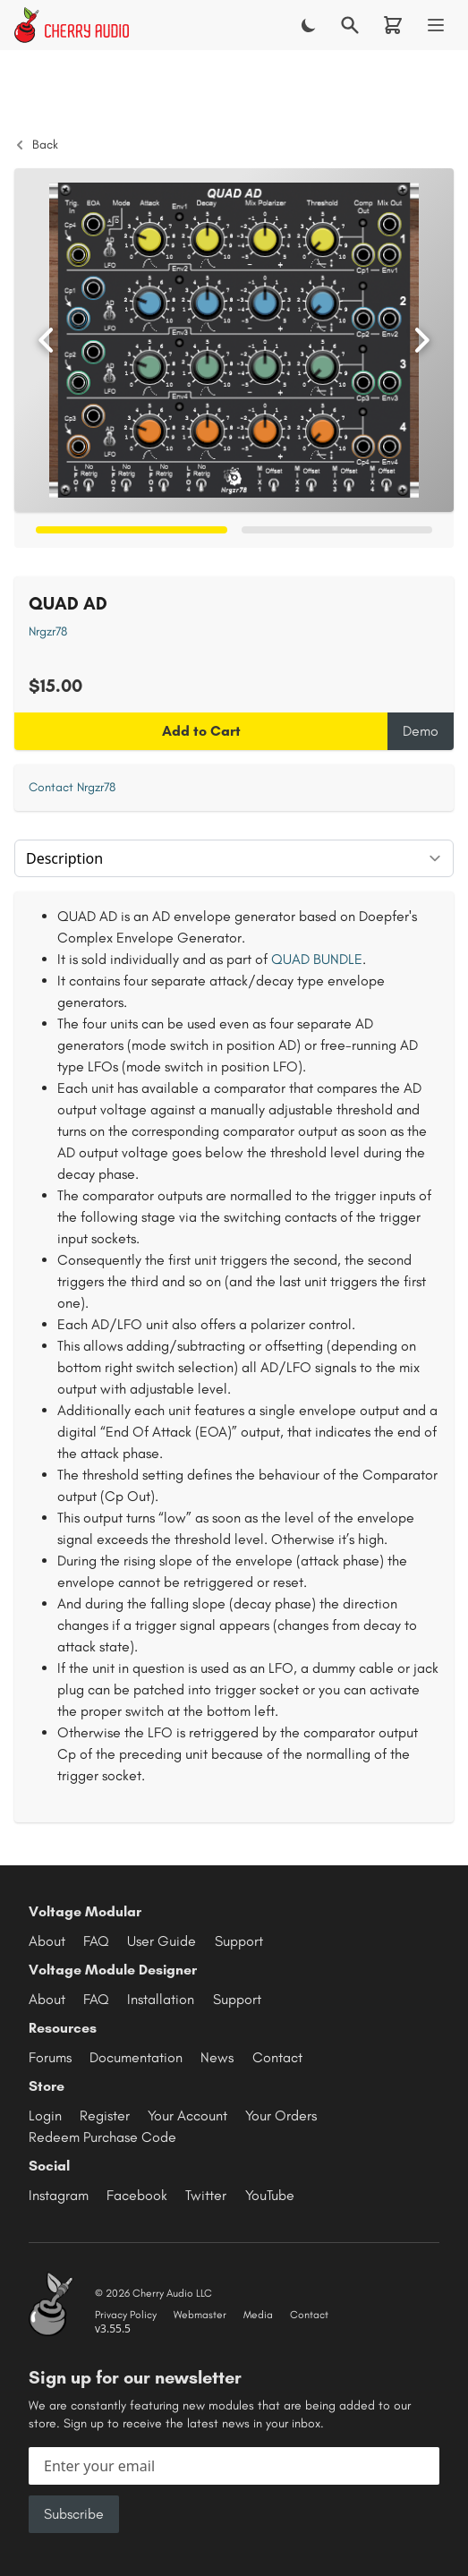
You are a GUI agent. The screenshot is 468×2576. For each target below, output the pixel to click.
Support (239, 1940)
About (47, 1940)
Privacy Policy (126, 2314)
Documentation (136, 2057)
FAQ (96, 1940)
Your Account (187, 2115)
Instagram (59, 2195)
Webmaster (200, 2314)
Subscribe (74, 2513)
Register (105, 2115)
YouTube (269, 2195)
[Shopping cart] (393, 25)
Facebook (136, 2195)
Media (258, 2314)
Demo (420, 730)
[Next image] (421, 340)
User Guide (161, 1940)
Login (45, 2115)
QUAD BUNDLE (316, 959)
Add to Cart (201, 730)
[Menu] (436, 25)
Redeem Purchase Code (102, 2136)
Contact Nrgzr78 (72, 787)
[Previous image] (46, 340)
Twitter (205, 2195)
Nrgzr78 (48, 631)
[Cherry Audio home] (71, 25)
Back (36, 145)
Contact (277, 2057)
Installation (160, 1999)
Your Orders (281, 2115)
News (217, 2057)
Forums (50, 2057)
